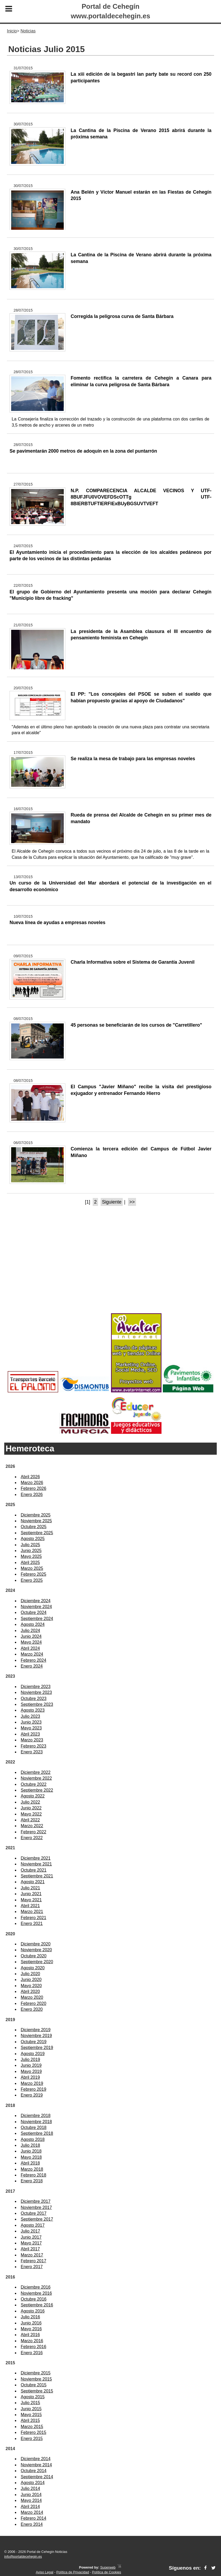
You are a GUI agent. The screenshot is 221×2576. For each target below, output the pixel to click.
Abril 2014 (30, 2506)
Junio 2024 (31, 1636)
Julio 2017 (30, 2231)
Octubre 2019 (33, 2041)
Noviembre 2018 (36, 2121)
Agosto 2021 (33, 1882)
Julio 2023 (30, 1716)
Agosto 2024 (33, 1624)
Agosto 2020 (33, 1968)
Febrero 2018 (33, 2175)
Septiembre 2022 (37, 1790)
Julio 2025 (30, 1544)
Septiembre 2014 (37, 2477)
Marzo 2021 (32, 1911)
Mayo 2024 (31, 1642)
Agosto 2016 (33, 2311)
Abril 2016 (30, 2334)
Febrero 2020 (33, 2003)
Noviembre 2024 (36, 1606)
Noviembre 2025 (36, 1521)
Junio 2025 (31, 1550)
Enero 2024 (32, 1666)
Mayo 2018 (31, 2157)
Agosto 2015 (33, 2397)
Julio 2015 (30, 2402)
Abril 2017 (30, 2249)
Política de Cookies (106, 2572)
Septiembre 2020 (37, 1961)
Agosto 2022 (33, 1796)
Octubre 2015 (33, 2385)
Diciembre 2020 (35, 1944)
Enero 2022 (32, 1837)
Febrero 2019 (33, 2089)
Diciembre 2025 (35, 1515)
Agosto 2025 (33, 1538)
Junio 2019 (31, 2065)
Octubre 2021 (33, 1870)
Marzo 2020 (32, 1997)
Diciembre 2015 (35, 2373)
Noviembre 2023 (36, 1692)
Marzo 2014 (32, 2512)
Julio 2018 (30, 2145)
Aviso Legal (44, 2572)
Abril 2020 (30, 1991)
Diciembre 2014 (35, 2458)
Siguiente (111, 1202)
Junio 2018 (31, 2151)
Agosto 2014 (33, 2482)
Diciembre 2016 (35, 2287)
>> (132, 1202)
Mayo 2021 (31, 1900)
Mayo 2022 (31, 1814)
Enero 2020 (32, 2009)
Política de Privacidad (72, 2572)
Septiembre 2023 (37, 1704)
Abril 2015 (30, 2420)
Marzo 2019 (32, 2083)
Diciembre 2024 (35, 1601)
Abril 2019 (30, 2077)
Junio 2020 (31, 1979)
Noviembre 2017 (36, 2207)
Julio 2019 (30, 2059)
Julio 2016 (30, 2317)
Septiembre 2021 (37, 1876)
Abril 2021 (30, 1905)
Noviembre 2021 (36, 1864)
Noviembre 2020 (36, 1950)
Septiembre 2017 (37, 2219)
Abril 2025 (30, 1562)
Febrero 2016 (33, 2346)
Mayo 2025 (31, 1556)
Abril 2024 (30, 1648)
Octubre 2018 (33, 2127)
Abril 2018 (30, 2163)
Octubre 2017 (33, 2213)
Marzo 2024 (32, 1654)
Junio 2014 (31, 2494)
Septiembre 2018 (37, 2133)
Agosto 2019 (33, 2053)
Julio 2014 (30, 2488)
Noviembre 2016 (36, 2293)
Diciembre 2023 (35, 1686)
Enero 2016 (32, 2352)
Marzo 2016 (32, 2341)
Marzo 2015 (32, 2426)
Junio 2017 (31, 2237)
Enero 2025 (32, 1580)
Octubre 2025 (33, 1526)
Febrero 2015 (33, 2432)
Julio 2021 (30, 1888)
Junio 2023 (31, 1722)
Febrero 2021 (33, 1917)
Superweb (108, 2567)
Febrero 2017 (33, 2261)
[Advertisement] (110, 1269)
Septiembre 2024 (37, 1618)
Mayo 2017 (31, 2243)
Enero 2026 (32, 1494)
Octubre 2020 (33, 1956)
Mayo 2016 (31, 2329)
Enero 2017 (32, 2266)
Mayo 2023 (31, 1728)
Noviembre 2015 (36, 2379)
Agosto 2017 (33, 2225)
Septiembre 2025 (37, 1533)
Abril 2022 (30, 1820)
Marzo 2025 (32, 1568)
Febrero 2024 (33, 1660)
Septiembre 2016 (37, 2305)
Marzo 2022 (32, 1825)
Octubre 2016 (33, 2299)
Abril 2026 (30, 1476)
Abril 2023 (30, 1734)
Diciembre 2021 (35, 1858)
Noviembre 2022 (36, 1778)
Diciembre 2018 (35, 2115)
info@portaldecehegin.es (23, 2556)
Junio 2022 (31, 1808)
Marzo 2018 (32, 2169)
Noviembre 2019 (36, 2035)
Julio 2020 (30, 1973)
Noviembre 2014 (36, 2465)
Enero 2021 (32, 1923)
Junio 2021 (31, 1893)
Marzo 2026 (32, 1482)
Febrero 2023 (33, 1746)
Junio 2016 (31, 2323)
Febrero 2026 (33, 1488)
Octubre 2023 (33, 1698)
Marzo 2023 (32, 1740)
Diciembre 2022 (35, 1772)
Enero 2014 (32, 2524)
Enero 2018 (32, 2181)
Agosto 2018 (33, 2139)
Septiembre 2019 (37, 2047)
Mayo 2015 (31, 2414)
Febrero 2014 (33, 2518)
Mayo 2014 (31, 2500)
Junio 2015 (31, 2409)
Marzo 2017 (32, 2255)
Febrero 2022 (33, 1832)
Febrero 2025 (33, 1574)
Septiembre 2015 (37, 2391)
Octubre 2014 (33, 2470)
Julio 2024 (30, 1630)
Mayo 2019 (31, 2071)
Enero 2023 (32, 1752)
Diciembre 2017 (35, 2201)
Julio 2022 (30, 1802)
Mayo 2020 (31, 1985)
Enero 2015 (32, 2438)
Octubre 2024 (33, 1612)
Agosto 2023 (33, 1710)
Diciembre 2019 (35, 2029)
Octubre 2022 (33, 1784)
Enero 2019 (32, 2095)
